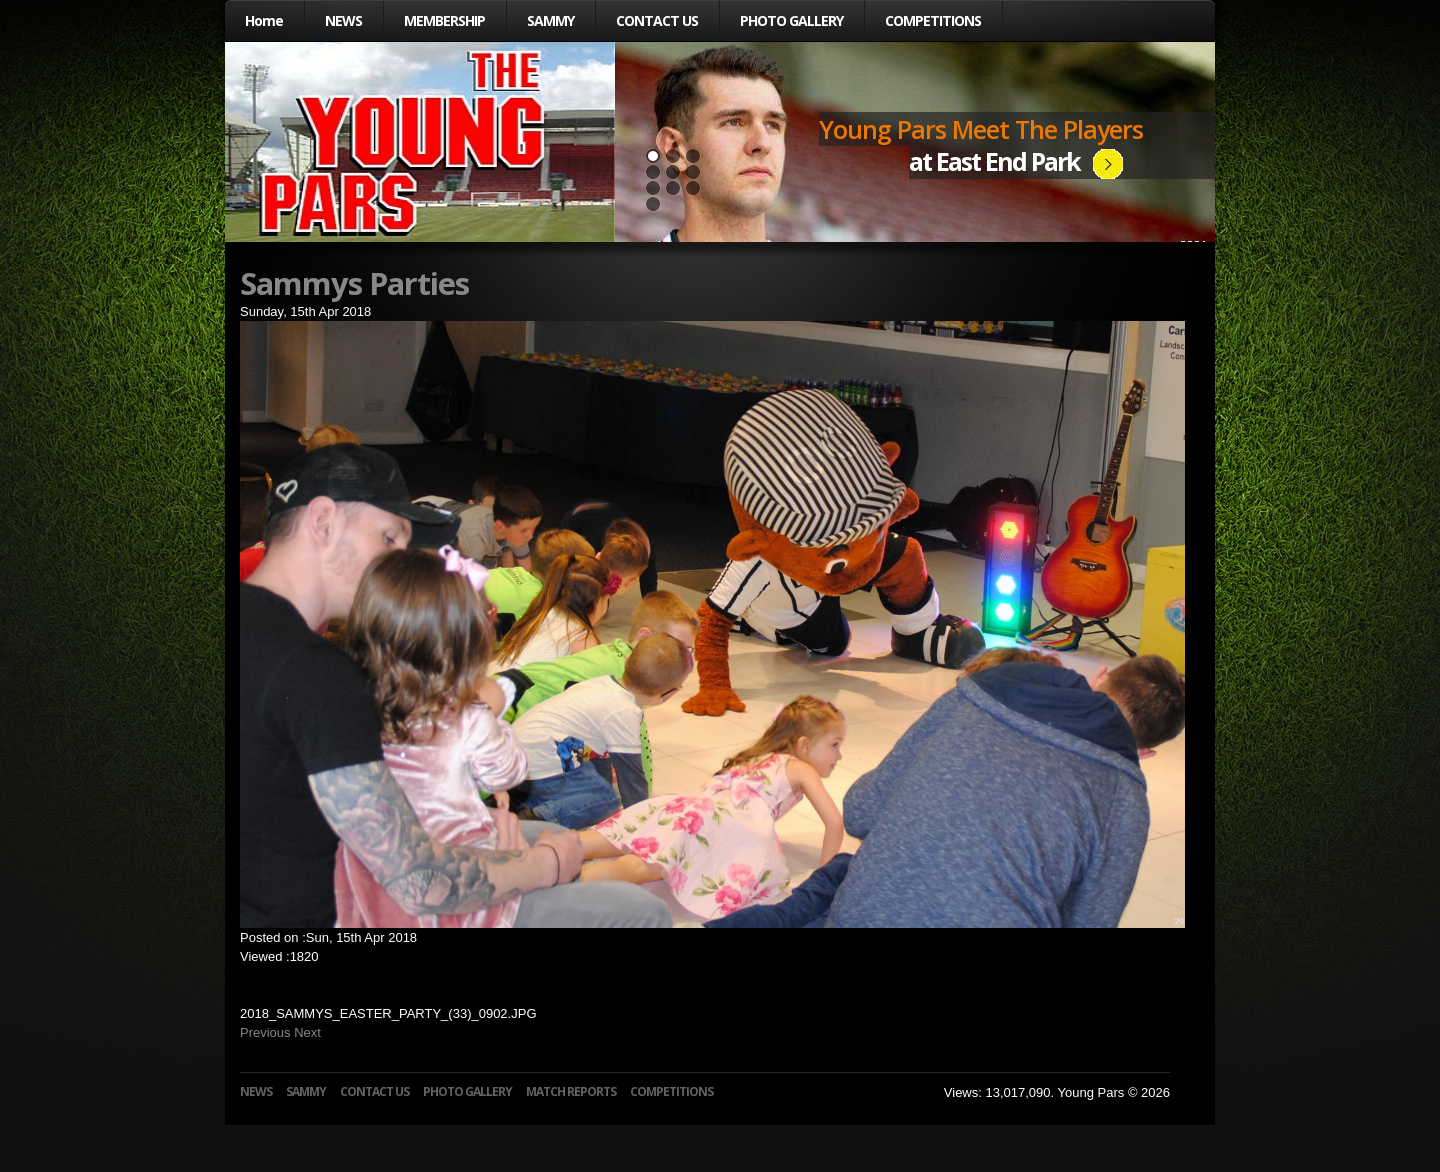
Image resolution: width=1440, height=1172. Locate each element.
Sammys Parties (354, 283)
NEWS (343, 20)
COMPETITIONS (933, 20)
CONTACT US (657, 20)
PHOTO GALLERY (791, 20)
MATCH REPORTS (571, 1091)
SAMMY (550, 20)
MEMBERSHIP (444, 20)
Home (264, 20)
